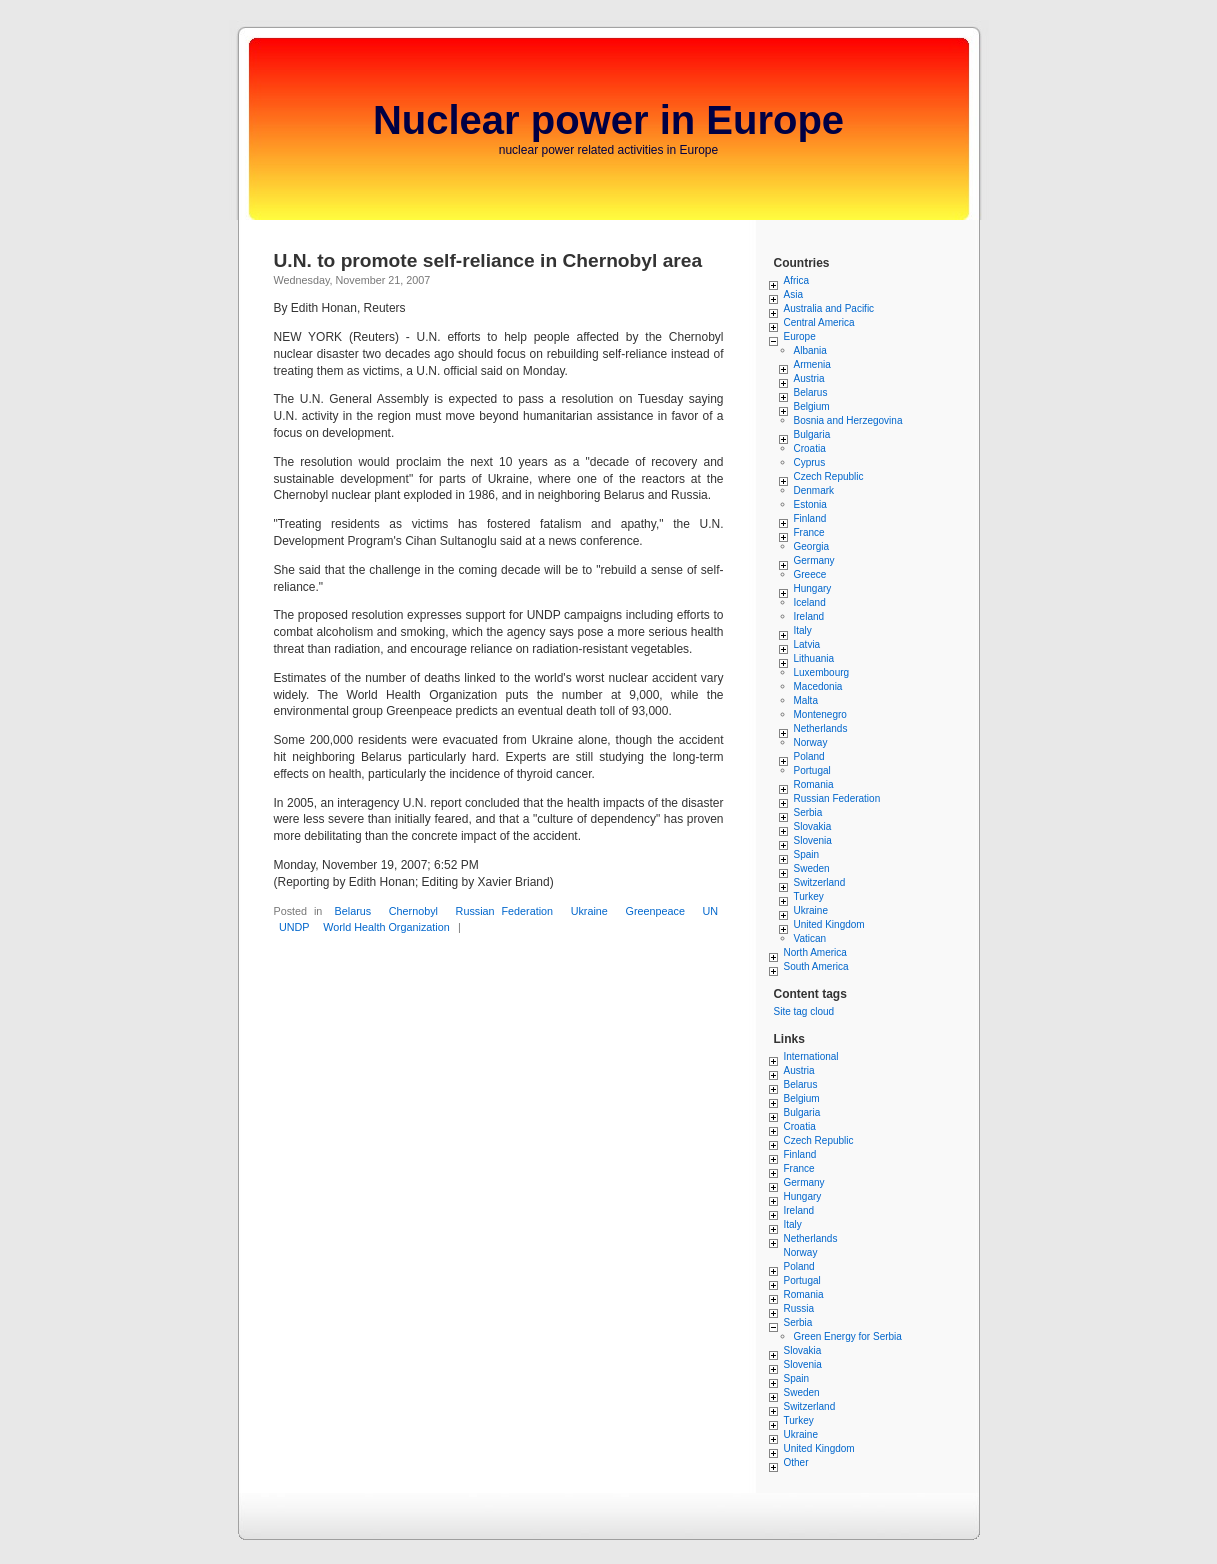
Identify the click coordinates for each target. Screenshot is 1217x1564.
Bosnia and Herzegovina (848, 420)
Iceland (810, 602)
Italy (803, 630)
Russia (799, 1308)
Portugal (812, 770)
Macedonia (818, 686)
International (811, 1056)
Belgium (812, 406)
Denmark (814, 490)
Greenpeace (655, 911)
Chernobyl (413, 911)
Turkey (809, 896)
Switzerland (820, 882)
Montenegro (820, 714)
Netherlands (821, 728)
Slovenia (813, 840)
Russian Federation (504, 911)
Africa (797, 280)
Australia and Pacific (829, 308)
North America (815, 952)
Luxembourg (822, 672)
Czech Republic (829, 476)
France (809, 532)
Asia (793, 294)
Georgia (812, 546)
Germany (814, 560)
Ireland (809, 616)
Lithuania (814, 658)
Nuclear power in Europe (608, 120)
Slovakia (813, 826)
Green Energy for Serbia (848, 1336)
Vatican (810, 938)
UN (711, 911)
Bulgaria (812, 434)
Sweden (812, 868)
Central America (819, 322)
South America (816, 966)
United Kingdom (829, 924)
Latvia (807, 644)
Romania (814, 784)
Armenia (812, 364)
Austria (809, 378)
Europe (800, 336)
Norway (811, 742)
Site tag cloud (804, 1011)
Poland (809, 756)
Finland (810, 518)
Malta (806, 700)
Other (796, 1462)
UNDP (294, 927)
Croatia (810, 448)
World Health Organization (386, 927)
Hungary (813, 588)
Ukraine (589, 911)
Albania (810, 350)
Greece (810, 574)
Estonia (810, 504)
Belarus (353, 911)
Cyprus (810, 462)
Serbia (808, 812)
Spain (807, 854)
